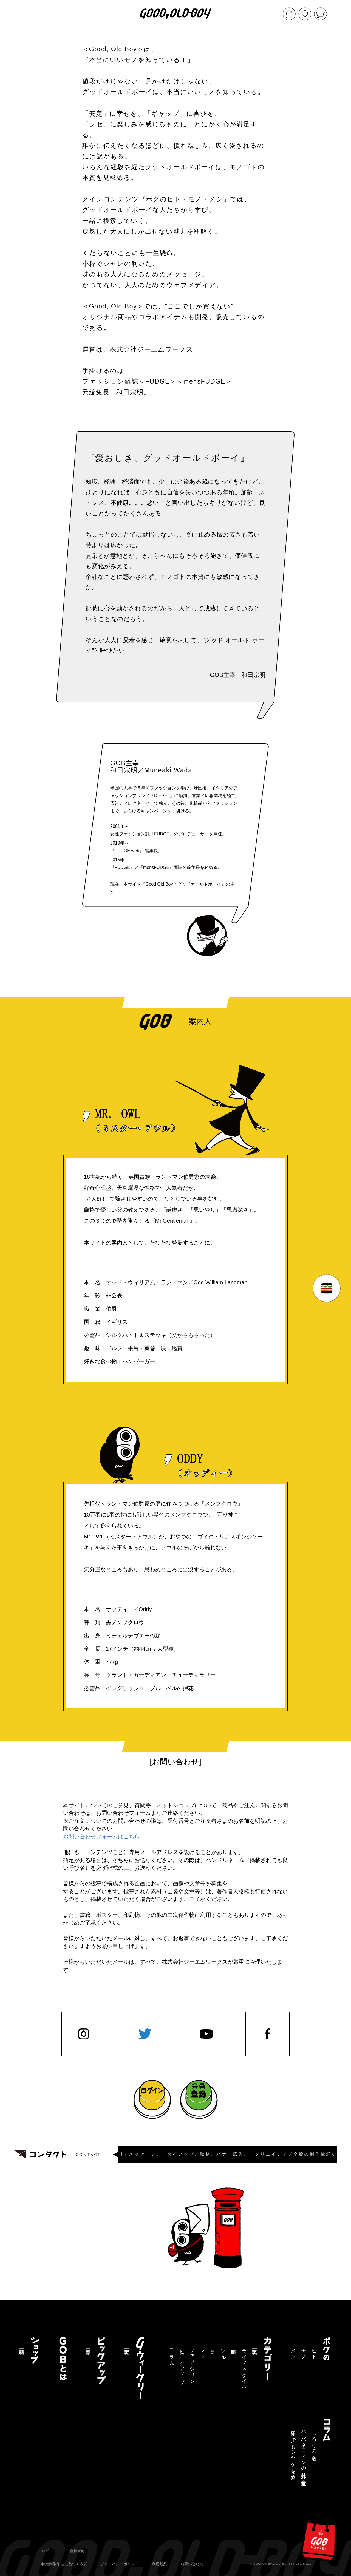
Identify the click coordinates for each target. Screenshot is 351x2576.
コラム (171, 2354)
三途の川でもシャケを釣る (293, 2452)
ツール (223, 2351)
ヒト (314, 2351)
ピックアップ (182, 2363)
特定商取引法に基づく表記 (64, 2564)
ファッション (192, 2363)
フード (202, 2351)
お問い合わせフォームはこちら (101, 1836)
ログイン (49, 2551)
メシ (293, 2351)
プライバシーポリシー (119, 2564)
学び (213, 2348)
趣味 (233, 2345)
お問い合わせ (191, 2564)
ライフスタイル (244, 2366)
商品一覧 (21, 2346)
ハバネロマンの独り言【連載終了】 (303, 2452)
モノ (303, 2351)
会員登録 (77, 2551)
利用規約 (159, 2564)
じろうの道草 (314, 2440)
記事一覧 (254, 2346)
